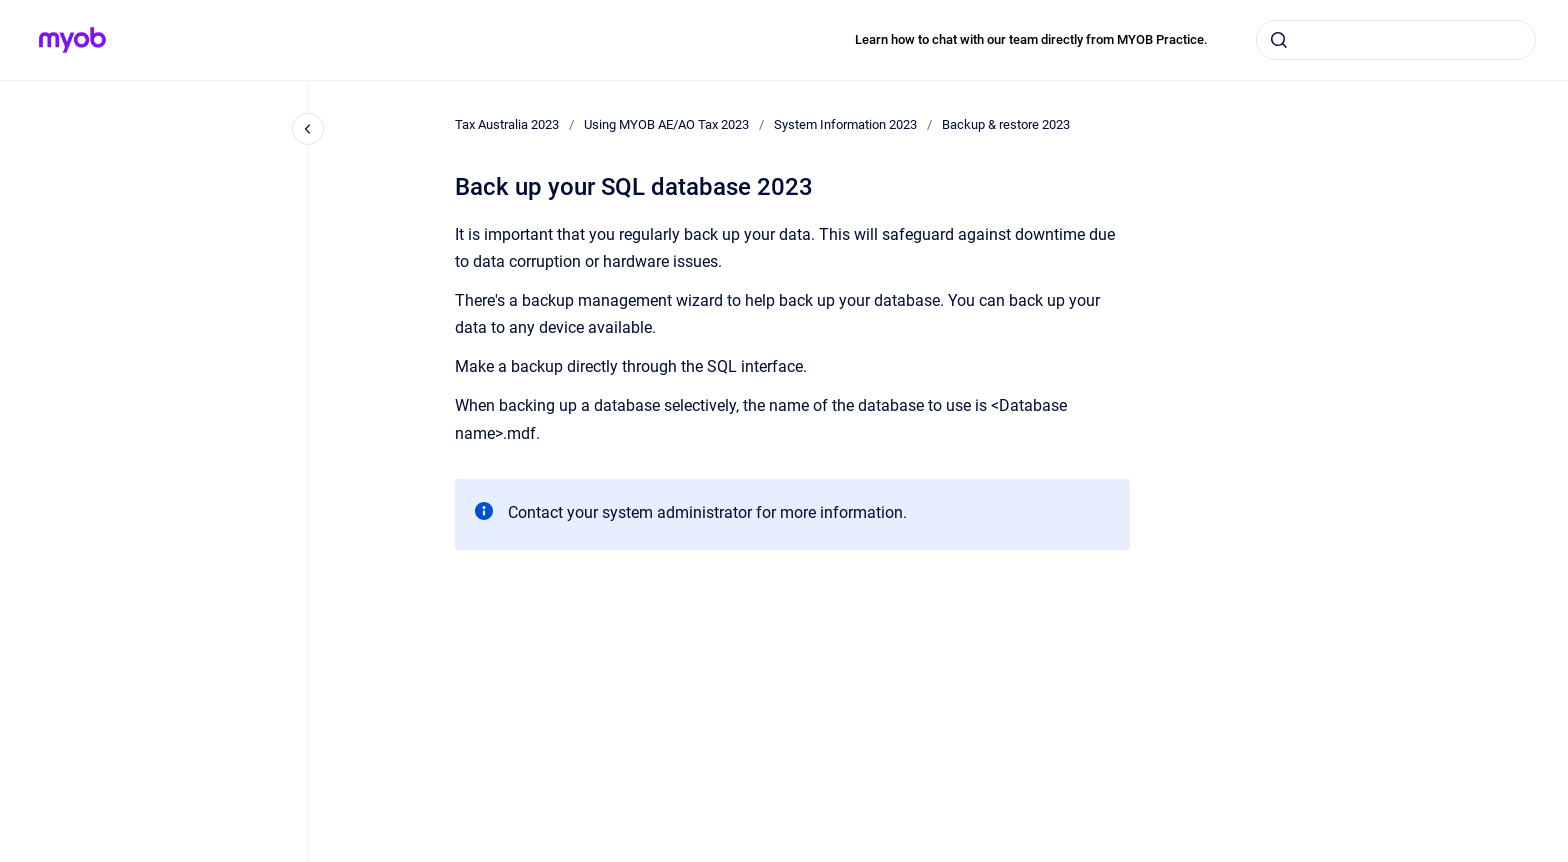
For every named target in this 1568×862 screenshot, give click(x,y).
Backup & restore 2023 (1006, 124)
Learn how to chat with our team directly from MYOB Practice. (1031, 39)
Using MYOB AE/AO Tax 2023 (666, 124)
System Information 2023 (845, 124)
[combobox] (1396, 40)
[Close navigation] (308, 129)
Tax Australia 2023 (507, 124)
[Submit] (1279, 40)
